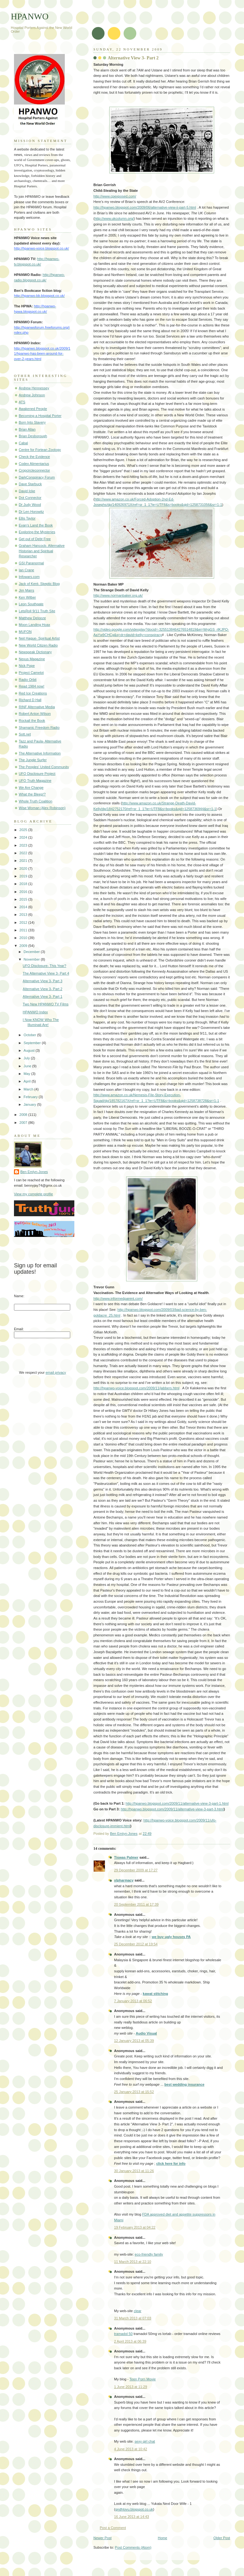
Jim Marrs (26, 590)
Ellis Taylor (27, 518)
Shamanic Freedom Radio (39, 727)
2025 (23, 830)
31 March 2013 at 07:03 (132, 2318)
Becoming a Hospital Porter (40, 416)
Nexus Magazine (32, 659)
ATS (22, 402)
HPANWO (30, 16)
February (31, 1097)
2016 (23, 892)
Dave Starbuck (30, 484)
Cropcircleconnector (34, 470)
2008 (23, 1115)
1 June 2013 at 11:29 (130, 2387)
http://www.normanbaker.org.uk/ (118, 595)
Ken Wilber (27, 597)
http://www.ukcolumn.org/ (114, 218)
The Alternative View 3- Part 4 (46, 973)
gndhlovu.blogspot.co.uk (134, 2509)
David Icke (27, 491)
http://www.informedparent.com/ (118, 1298)
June (28, 1066)
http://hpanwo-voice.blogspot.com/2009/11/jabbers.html (136, 1388)
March (29, 1089)
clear (137, 2311)
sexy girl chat (144, 2441)
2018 (23, 884)
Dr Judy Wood (30, 504)
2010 (23, 938)
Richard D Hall (30, 700)
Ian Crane (26, 570)
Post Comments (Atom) (133, 2547)
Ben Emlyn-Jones (34, 1172)
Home (162, 2538)
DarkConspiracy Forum (37, 477)
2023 (23, 845)
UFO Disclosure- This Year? (44, 966)
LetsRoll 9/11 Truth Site (37, 611)
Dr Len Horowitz (31, 511)
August (29, 1050)
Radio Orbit (28, 679)
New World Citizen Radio (38, 645)
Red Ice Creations (33, 693)
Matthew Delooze (32, 618)
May (27, 1074)
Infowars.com (29, 577)
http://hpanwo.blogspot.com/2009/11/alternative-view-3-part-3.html (172, 1809)
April (27, 1081)
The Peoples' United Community (44, 767)
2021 (23, 860)
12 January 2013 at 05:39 (134, 2041)
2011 (23, 930)
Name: (19, 1296)
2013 (23, 914)
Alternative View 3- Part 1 (42, 996)
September (33, 1043)
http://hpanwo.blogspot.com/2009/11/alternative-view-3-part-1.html (176, 1803)
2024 (23, 837)
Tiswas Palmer (126, 1857)
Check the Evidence (34, 457)
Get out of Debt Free (35, 539)
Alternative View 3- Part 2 (42, 989)
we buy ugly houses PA (171, 1937)
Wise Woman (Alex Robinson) (42, 808)
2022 (23, 853)
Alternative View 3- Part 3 (42, 981)
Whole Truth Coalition (35, 801)
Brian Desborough (33, 436)
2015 (23, 899)
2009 (23, 946)
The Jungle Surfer (33, 760)
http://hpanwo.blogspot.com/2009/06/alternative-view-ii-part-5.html (144, 207)
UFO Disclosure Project (37, 773)
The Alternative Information (40, 753)
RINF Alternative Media (37, 707)
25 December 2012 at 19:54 (136, 1944)
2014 (23, 907)
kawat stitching (155, 1994)
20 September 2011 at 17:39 (136, 1904)
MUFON (25, 632)
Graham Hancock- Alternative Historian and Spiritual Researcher (41, 551)
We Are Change (31, 787)
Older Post (222, 2538)
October (30, 1035)
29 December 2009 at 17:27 (136, 1870)
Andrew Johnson (32, 395)
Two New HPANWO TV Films (46, 1004)
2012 (23, 922)
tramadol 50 (123, 2334)
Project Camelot (31, 672)
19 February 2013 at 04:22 (134, 2227)
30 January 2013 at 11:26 (134, 2171)
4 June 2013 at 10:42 (130, 2449)
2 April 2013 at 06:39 (130, 2341)
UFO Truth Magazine (35, 780)
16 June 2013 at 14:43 (131, 2517)
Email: (19, 1329)
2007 (23, 1122)
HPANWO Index (35, 1012)
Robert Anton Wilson (35, 713)
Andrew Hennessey (34, 388)
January (30, 1104)
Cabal (23, 443)
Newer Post (102, 2538)
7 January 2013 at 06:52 (133, 2001)
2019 (23, 876)
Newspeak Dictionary (35, 652)
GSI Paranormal (31, 563)
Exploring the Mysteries (37, 532)
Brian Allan (27, 429)
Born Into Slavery (32, 422)
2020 (23, 868)
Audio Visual (146, 2033)
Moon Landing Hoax (34, 625)
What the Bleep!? (32, 794)
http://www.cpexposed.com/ (114, 196)
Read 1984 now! (31, 686)
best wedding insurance (184, 2084)
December (32, 952)
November (32, 959)
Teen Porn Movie (142, 2379)
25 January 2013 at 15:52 (134, 2092)
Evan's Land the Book (36, 525)
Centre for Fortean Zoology (40, 450)
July (27, 1058)
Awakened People (33, 409)
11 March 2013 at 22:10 (132, 2262)
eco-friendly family (149, 2254)
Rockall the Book (32, 720)
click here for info (171, 2163)
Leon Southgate (31, 604)
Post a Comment (113, 2528)
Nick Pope (27, 665)
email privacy (55, 1372)
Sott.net (25, 734)
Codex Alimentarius (34, 464)
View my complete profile (33, 1194)
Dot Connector (30, 498)
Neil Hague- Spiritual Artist (39, 638)
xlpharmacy (123, 1880)
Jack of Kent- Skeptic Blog (39, 584)
